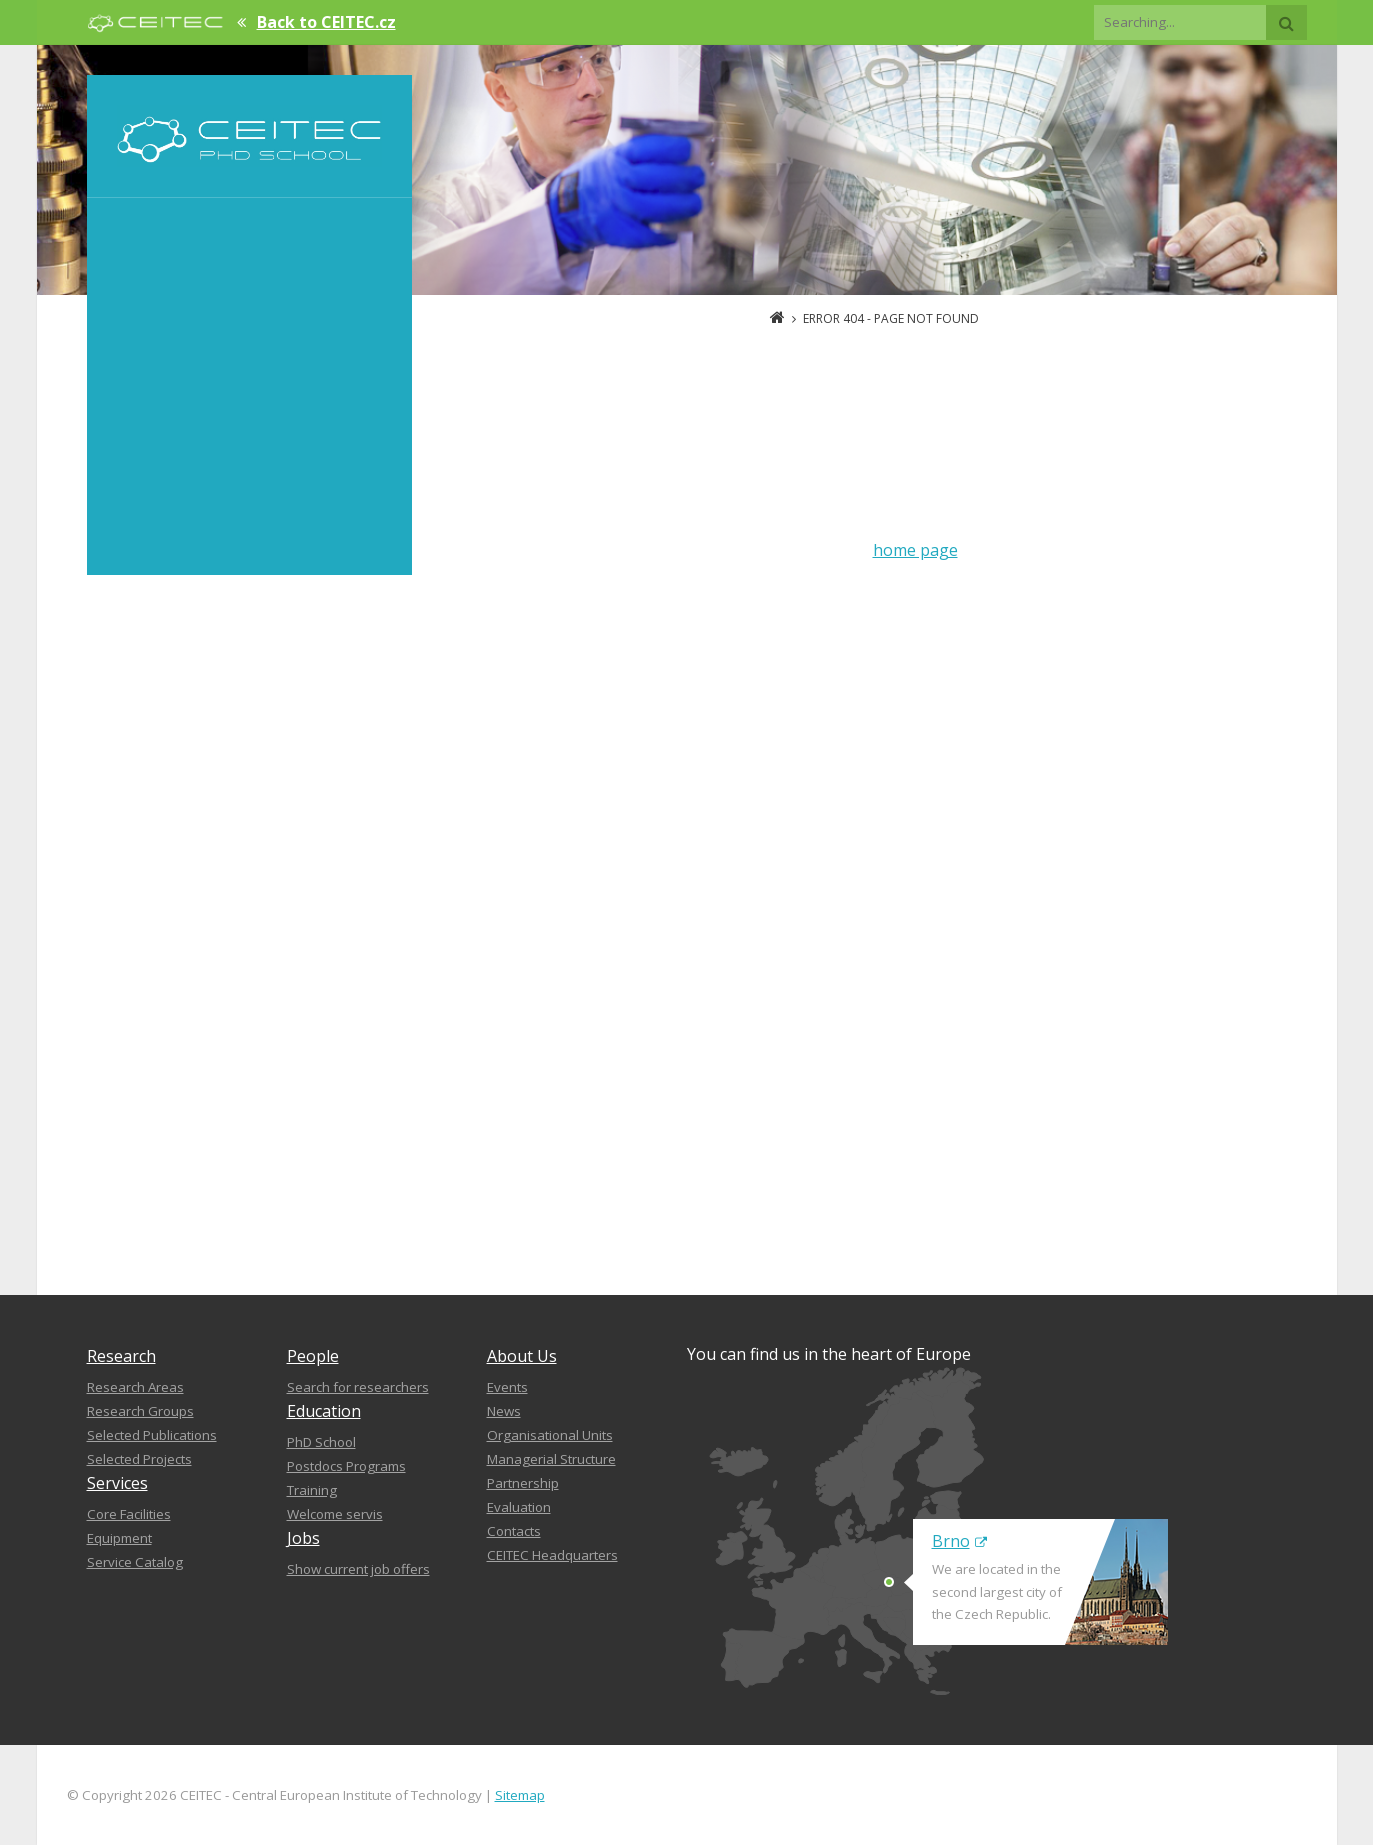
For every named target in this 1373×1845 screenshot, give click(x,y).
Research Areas (135, 1387)
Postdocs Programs (346, 1466)
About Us (522, 1356)
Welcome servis (335, 1514)
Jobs (303, 1538)
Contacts (514, 1531)
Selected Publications (152, 1435)
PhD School (321, 1442)
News (504, 1411)
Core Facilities (129, 1514)
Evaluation (519, 1507)
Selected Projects (139, 1459)
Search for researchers (358, 1387)
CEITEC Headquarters (552, 1555)
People (313, 1356)
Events (507, 1387)
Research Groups (140, 1411)
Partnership (523, 1483)
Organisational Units (550, 1435)
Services (117, 1483)
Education (324, 1411)
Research (121, 1356)
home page (915, 550)
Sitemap (520, 1795)
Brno (959, 1541)
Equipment (119, 1538)
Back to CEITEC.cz (326, 22)
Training (312, 1490)
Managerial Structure (551, 1459)
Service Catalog (135, 1562)
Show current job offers (358, 1569)
